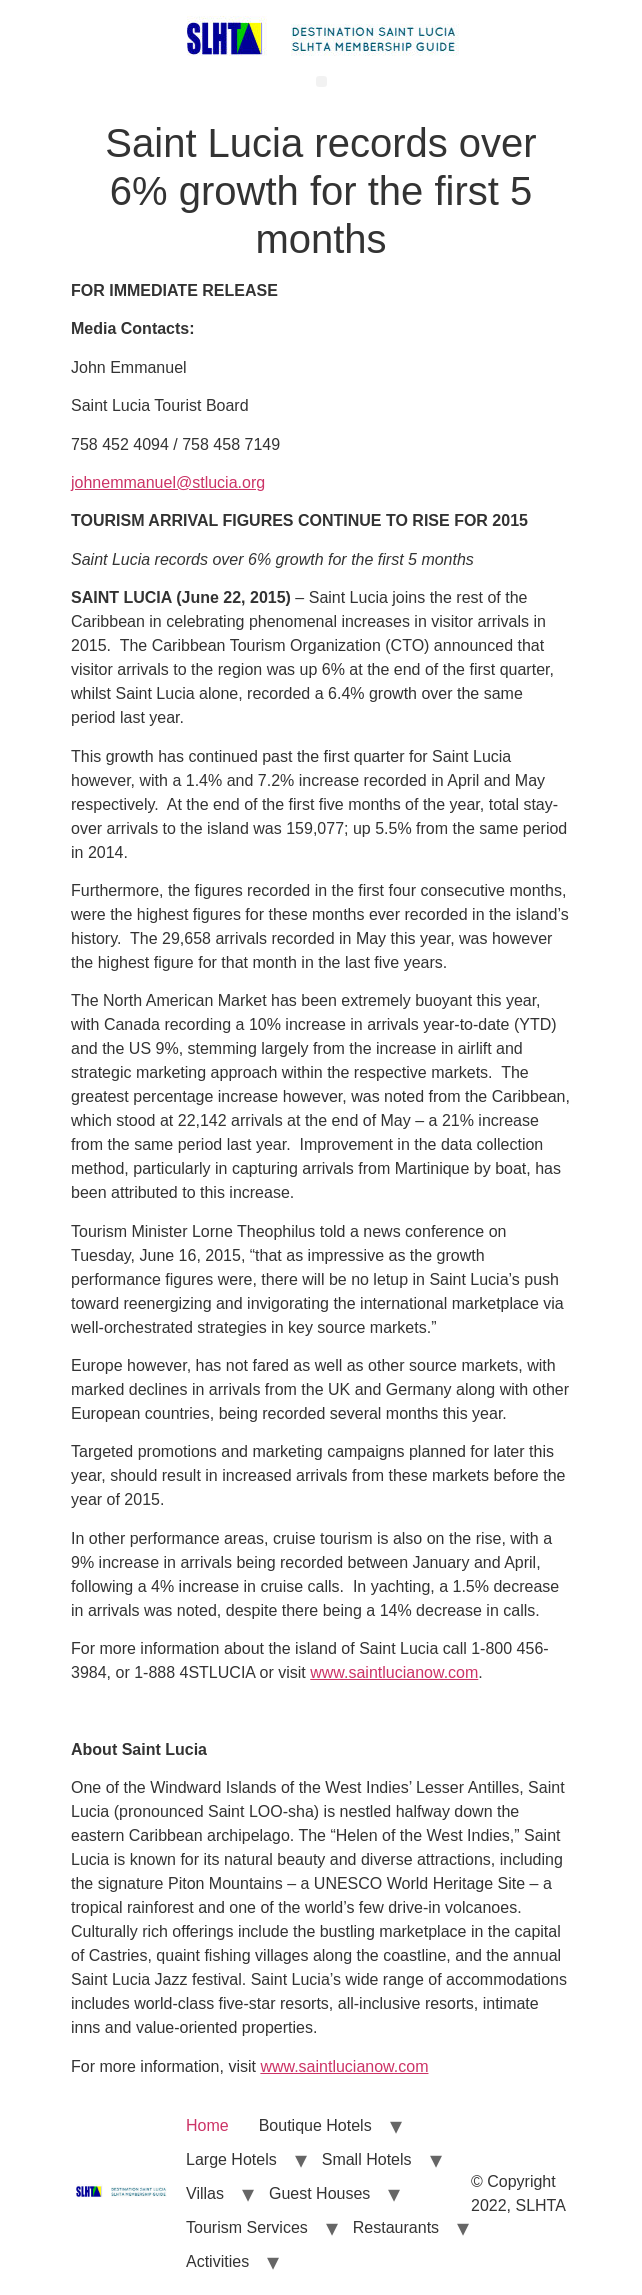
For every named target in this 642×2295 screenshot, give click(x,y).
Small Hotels (367, 2159)
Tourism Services (247, 2227)
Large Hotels (231, 2159)
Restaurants (396, 2227)
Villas (205, 2193)
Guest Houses (319, 2193)
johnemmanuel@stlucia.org (168, 482)
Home (207, 2125)
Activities (217, 2261)
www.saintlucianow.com (394, 1672)
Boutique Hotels (315, 2125)
